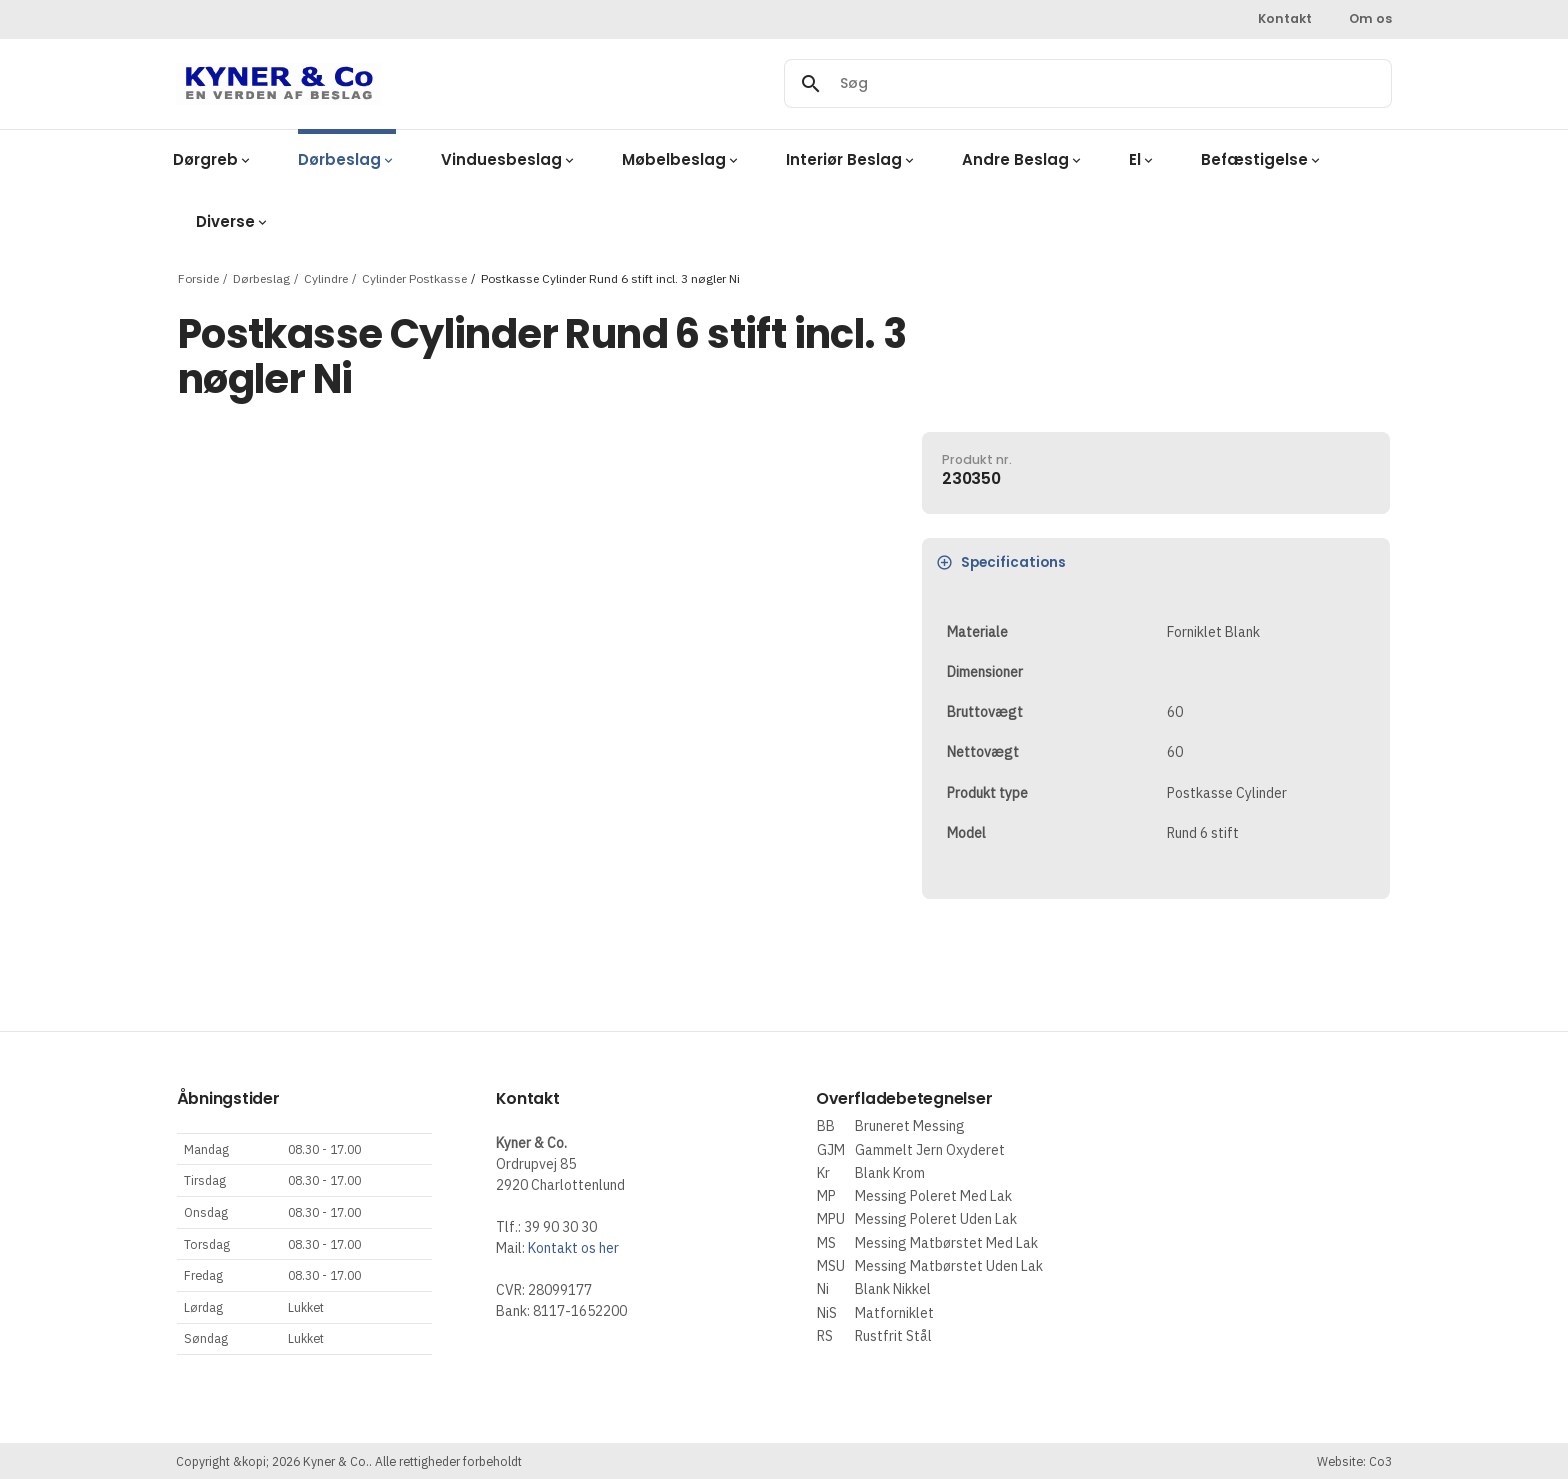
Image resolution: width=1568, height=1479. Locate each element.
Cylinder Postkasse (414, 277)
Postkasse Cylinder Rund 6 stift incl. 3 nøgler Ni (610, 277)
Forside (198, 277)
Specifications (1001, 562)
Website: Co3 (1354, 1461)
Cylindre (326, 277)
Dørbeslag (261, 277)
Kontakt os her (573, 1248)
